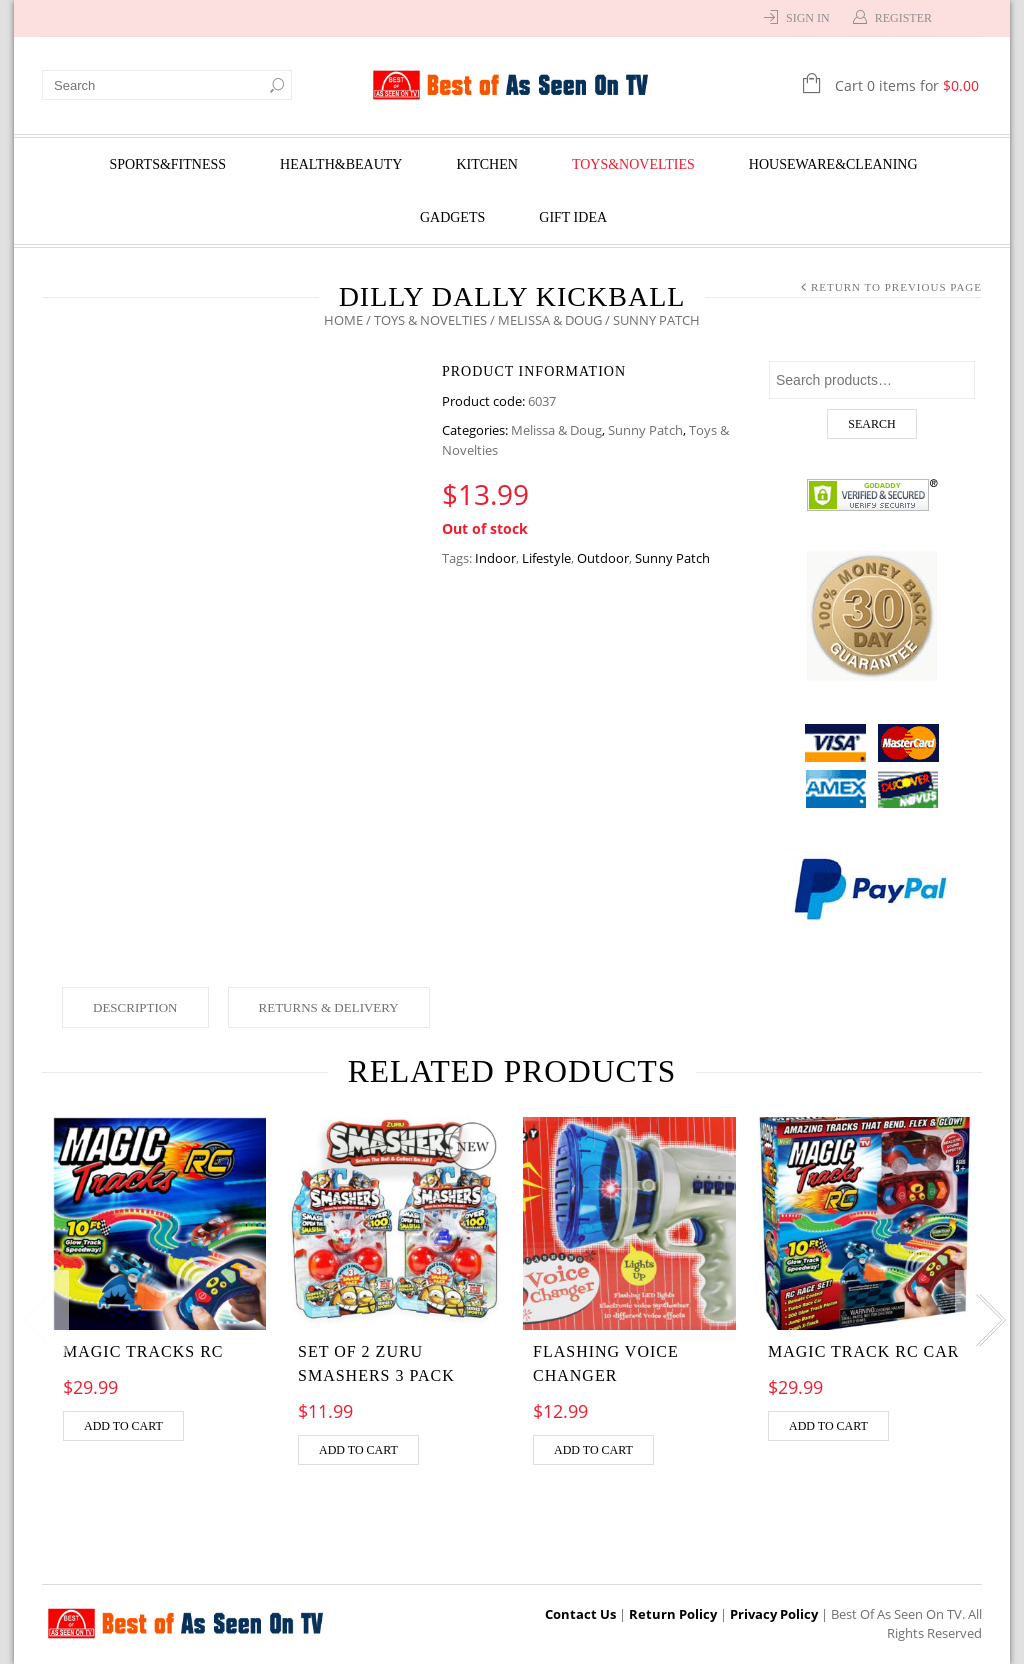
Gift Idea (573, 217)
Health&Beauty (341, 164)
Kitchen (486, 164)
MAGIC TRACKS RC (143, 1351)
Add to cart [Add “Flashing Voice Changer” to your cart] (593, 1450)
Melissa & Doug (550, 320)
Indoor (495, 558)
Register (903, 18)
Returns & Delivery (329, 1007)
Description (135, 1007)
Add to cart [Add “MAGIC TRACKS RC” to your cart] (123, 1426)
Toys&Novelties (633, 164)
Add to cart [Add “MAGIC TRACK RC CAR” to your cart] (828, 1426)
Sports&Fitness (167, 164)
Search (871, 424)
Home (343, 320)
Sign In (808, 18)
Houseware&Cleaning (833, 164)
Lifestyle (546, 558)
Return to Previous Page (896, 287)
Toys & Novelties (430, 320)
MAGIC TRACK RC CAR (864, 1351)
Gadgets (452, 217)
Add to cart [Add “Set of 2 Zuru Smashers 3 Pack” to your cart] (358, 1450)
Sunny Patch (645, 430)
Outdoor (603, 558)
